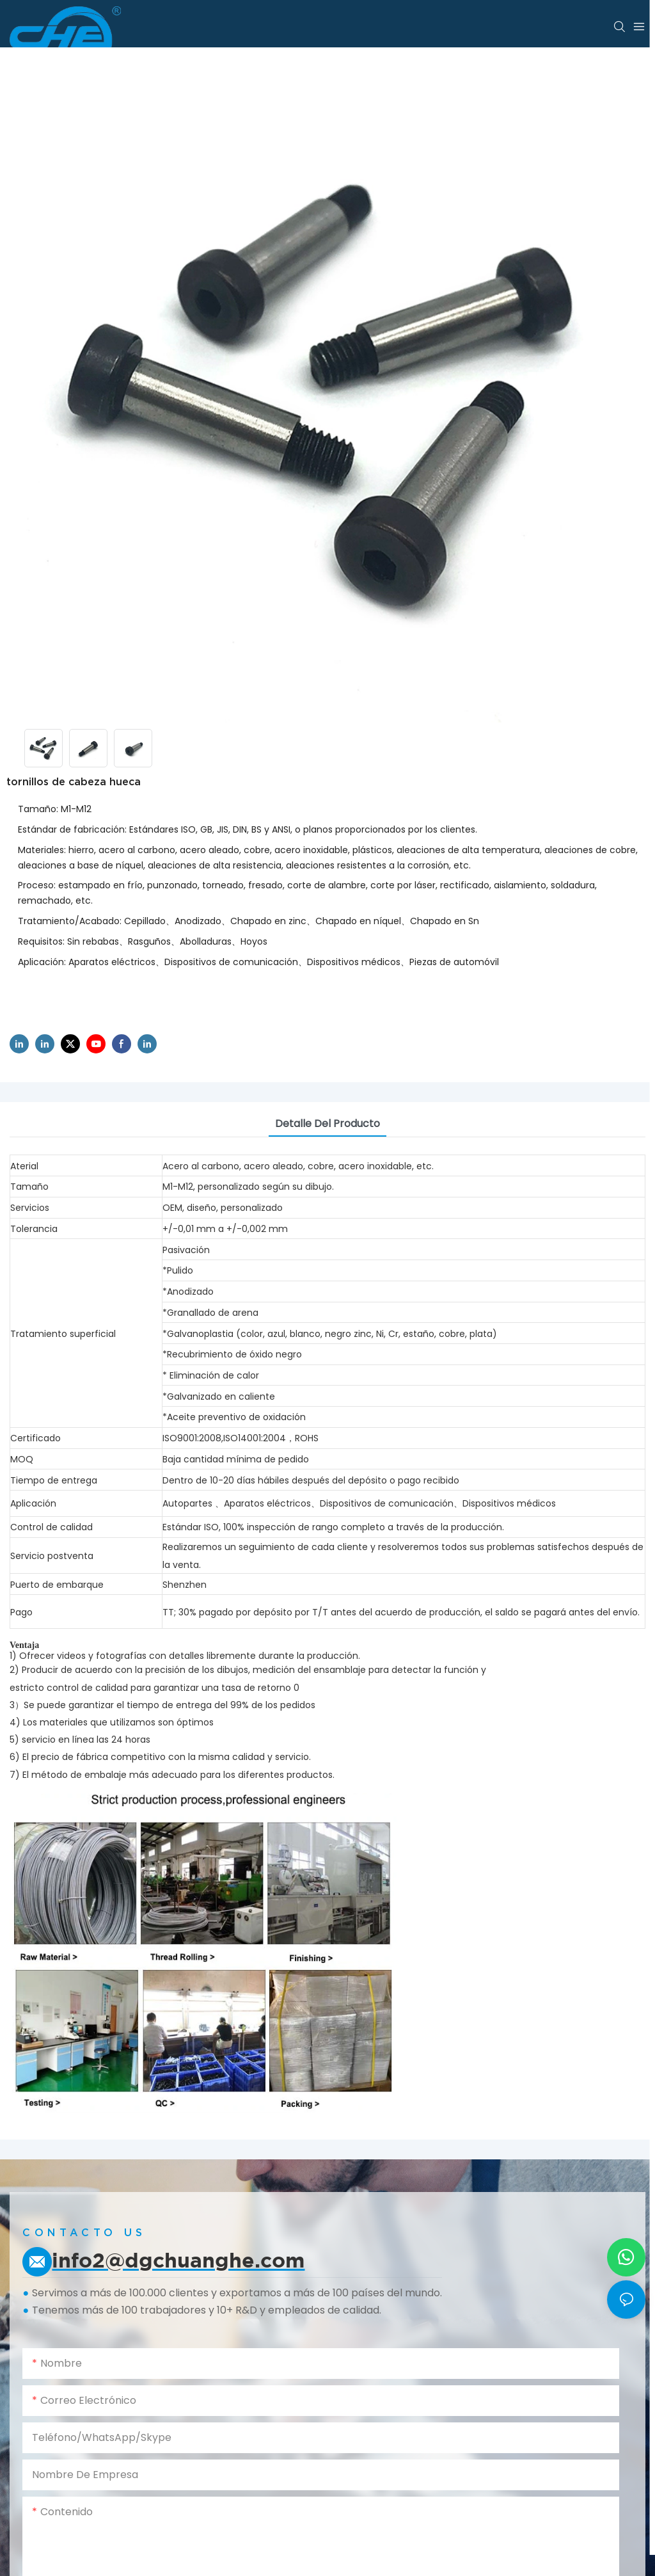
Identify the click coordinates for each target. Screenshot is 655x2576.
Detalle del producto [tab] (327, 1123)
